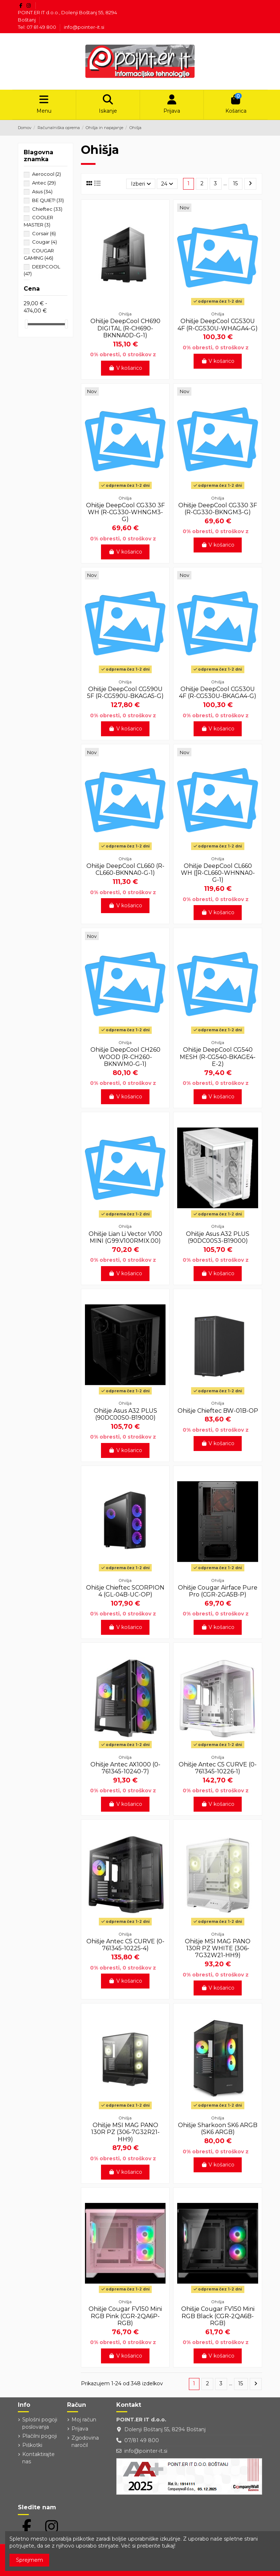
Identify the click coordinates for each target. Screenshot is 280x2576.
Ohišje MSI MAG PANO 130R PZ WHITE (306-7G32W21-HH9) (217, 1948)
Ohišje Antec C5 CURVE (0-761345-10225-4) (125, 1945)
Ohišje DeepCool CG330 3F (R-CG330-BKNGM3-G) (217, 509)
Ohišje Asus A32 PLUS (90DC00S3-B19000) (217, 1237)
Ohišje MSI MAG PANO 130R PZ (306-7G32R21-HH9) (125, 2132)
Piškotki (32, 2445)
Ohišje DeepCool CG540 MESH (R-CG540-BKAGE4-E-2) (218, 1057)
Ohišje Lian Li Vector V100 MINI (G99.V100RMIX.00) (125, 1237)
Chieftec (47, 209)
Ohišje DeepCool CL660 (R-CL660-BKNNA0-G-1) (125, 869)
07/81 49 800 (141, 2440)
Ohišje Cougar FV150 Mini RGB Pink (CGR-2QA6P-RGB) (125, 2316)
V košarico (125, 368)
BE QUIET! (48, 200)
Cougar (44, 242)
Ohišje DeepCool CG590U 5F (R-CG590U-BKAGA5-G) (125, 692)
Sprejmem (29, 2560)
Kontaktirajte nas (38, 2458)
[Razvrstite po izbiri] (140, 184)
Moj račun (83, 2419)
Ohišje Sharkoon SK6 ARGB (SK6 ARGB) (217, 2128)
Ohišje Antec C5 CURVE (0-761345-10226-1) (218, 1768)
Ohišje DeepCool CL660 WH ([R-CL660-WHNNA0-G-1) (218, 872)
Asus (42, 191)
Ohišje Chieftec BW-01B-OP (218, 1410)
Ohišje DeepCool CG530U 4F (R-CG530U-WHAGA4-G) (218, 325)
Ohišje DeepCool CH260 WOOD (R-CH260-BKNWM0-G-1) (125, 1057)
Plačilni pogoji (39, 2436)
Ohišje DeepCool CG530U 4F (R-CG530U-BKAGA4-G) (217, 692)
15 (235, 183)
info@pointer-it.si (84, 27)
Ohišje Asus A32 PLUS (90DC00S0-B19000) (125, 1414)
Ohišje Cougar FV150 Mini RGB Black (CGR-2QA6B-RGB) (217, 2316)
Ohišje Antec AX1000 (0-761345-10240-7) (125, 1768)
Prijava (79, 2429)
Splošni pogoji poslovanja (39, 2423)
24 (167, 184)
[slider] (26, 324)
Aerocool (46, 174)
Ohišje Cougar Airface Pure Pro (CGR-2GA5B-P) (217, 1591)
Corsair (44, 233)
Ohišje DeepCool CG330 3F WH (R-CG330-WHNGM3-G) (125, 512)
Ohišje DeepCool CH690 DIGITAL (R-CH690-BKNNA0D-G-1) (125, 328)
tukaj (168, 2545)
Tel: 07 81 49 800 (37, 27)
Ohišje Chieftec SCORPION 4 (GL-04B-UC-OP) (125, 1591)
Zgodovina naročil (85, 2442)
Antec (44, 183)
